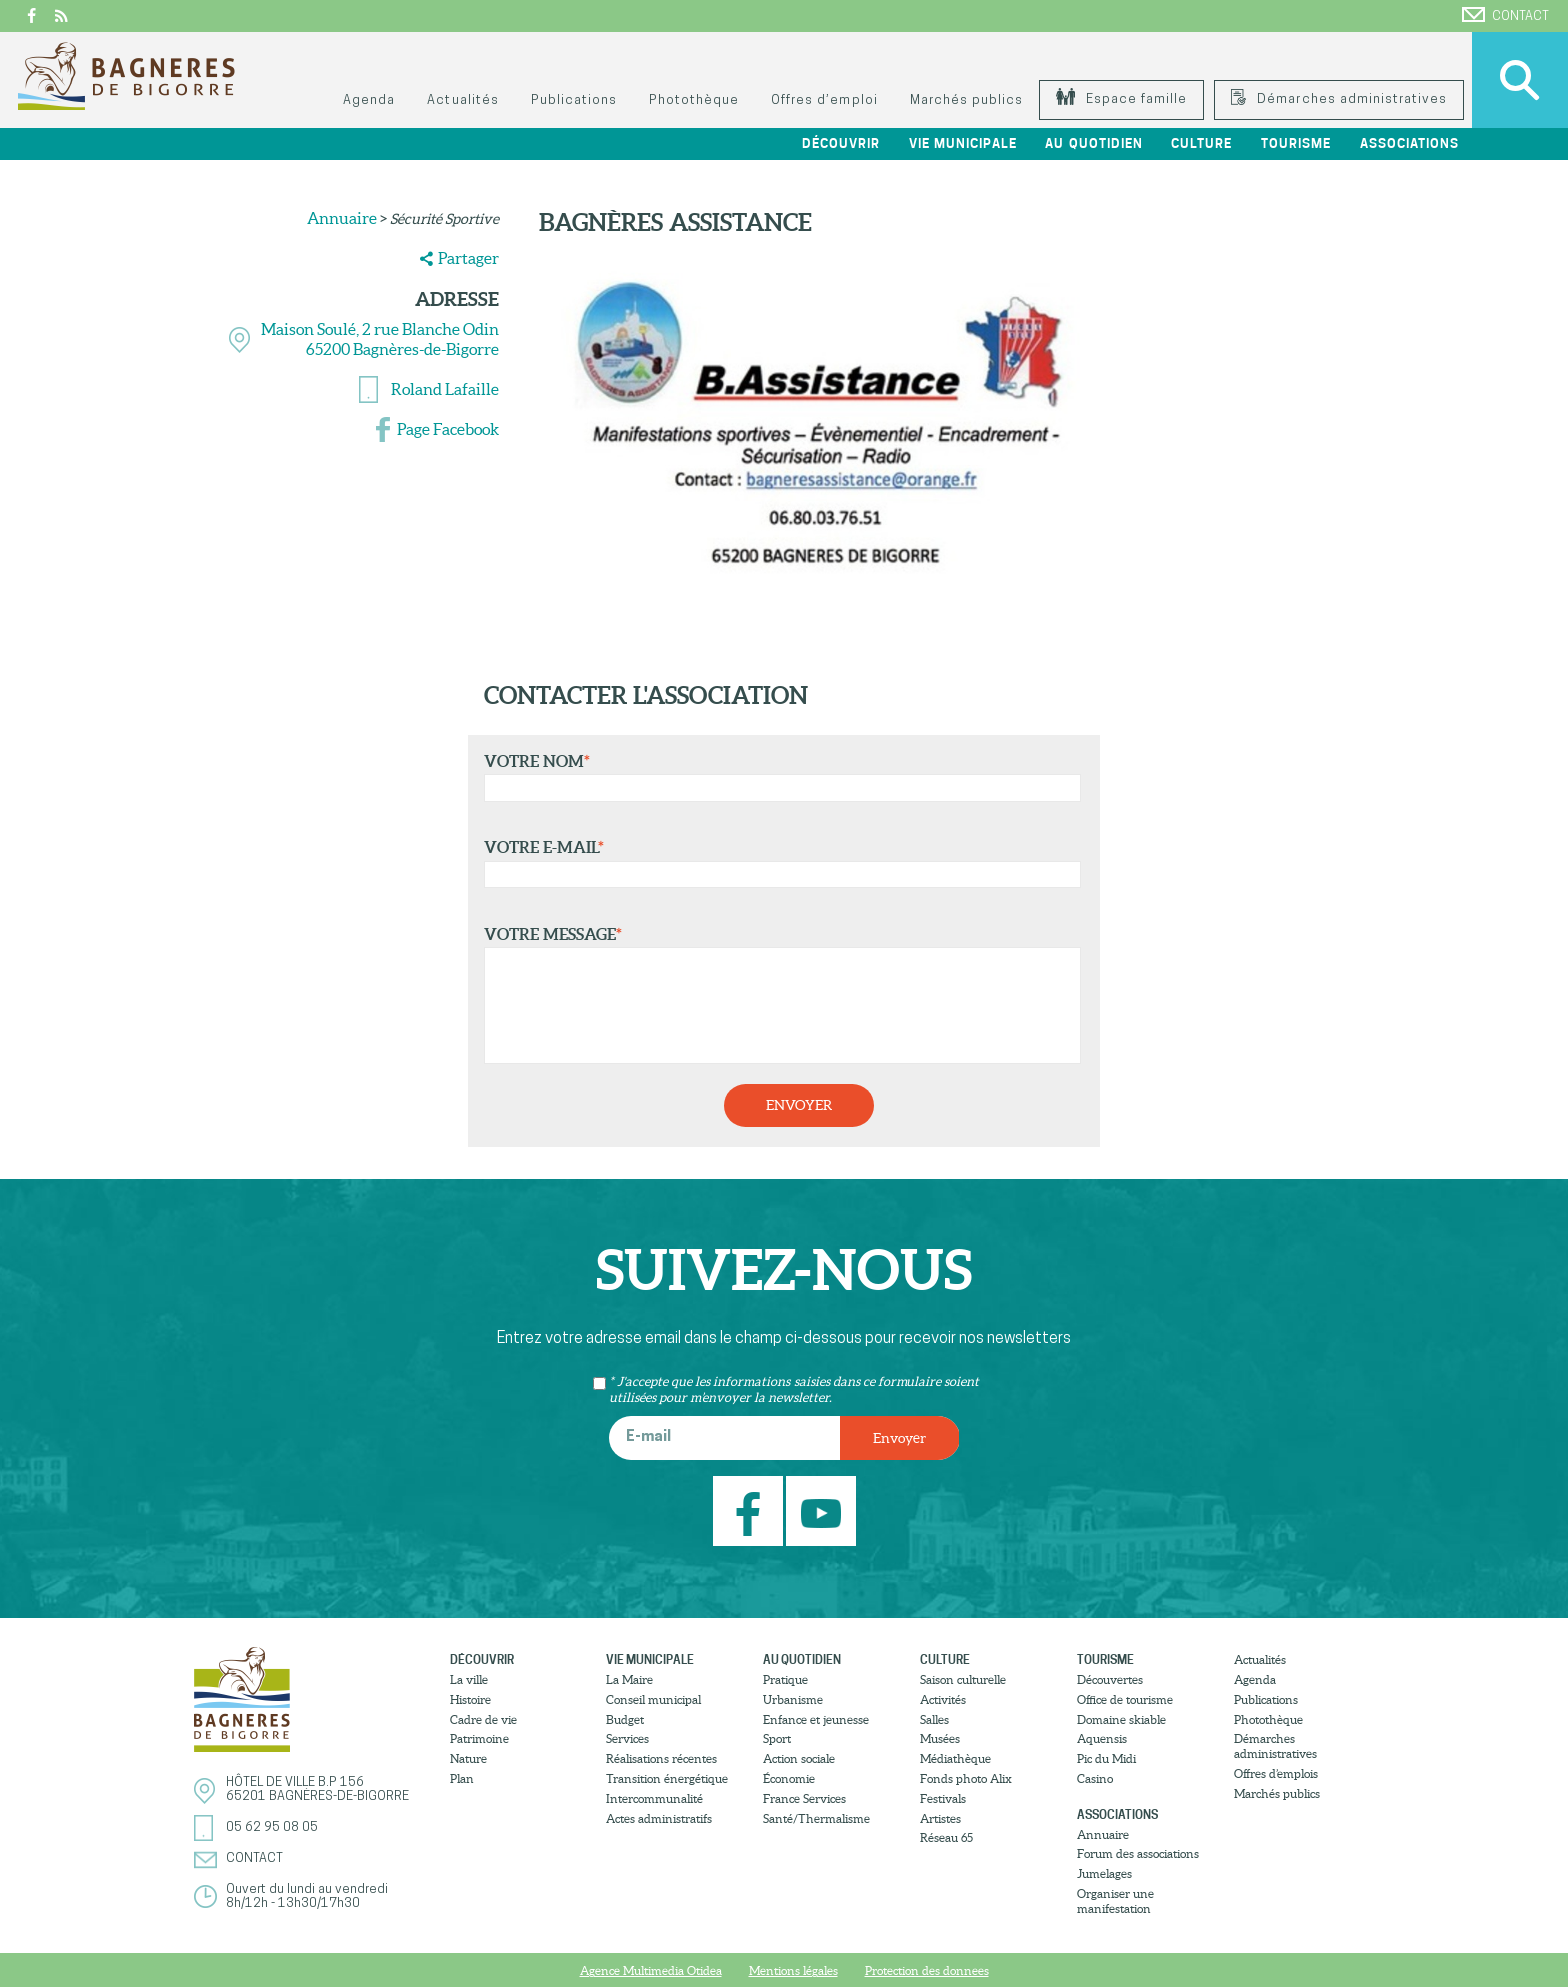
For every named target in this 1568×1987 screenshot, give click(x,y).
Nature (468, 1758)
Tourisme (1296, 143)
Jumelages (1104, 1873)
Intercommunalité (654, 1798)
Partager (468, 258)
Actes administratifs (659, 1818)
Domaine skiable (1121, 1719)
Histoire (470, 1699)
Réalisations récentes (661, 1758)
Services (627, 1738)
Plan (462, 1778)
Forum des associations (1138, 1853)
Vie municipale (963, 143)
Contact (1505, 15)
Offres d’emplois (1276, 1773)
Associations (1409, 143)
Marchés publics (966, 100)
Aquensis (1102, 1738)
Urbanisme (793, 1699)
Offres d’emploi (824, 100)
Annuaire (342, 218)
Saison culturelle (963, 1679)
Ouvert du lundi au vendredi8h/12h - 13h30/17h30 (307, 1896)
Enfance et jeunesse (816, 1719)
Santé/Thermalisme (816, 1818)
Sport (777, 1738)
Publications (574, 100)
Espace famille (1121, 99)
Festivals (943, 1798)
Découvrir (841, 143)
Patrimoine (479, 1738)
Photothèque (694, 100)
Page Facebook (448, 429)
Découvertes (1110, 1679)
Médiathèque (955, 1758)
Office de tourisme (1125, 1699)
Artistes (940, 1818)
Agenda (369, 100)
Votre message (778, 995)
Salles (934, 1719)
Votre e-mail (778, 863)
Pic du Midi (1106, 1758)
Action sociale (799, 1758)
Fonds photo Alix (966, 1778)
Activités (943, 1699)
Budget (625, 1719)
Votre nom (778, 777)
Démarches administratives (1339, 99)
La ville (469, 1679)
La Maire (629, 1679)
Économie (789, 1778)
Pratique (785, 1679)
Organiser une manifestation (1115, 1901)
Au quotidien (1093, 143)
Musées (940, 1738)
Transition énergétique (667, 1778)
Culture (1201, 143)
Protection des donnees (927, 1970)
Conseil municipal (653, 1699)
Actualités (462, 100)
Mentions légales (793, 1970)
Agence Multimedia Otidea (651, 1970)
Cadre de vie (483, 1719)
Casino (1095, 1778)
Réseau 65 (946, 1837)
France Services (804, 1798)
